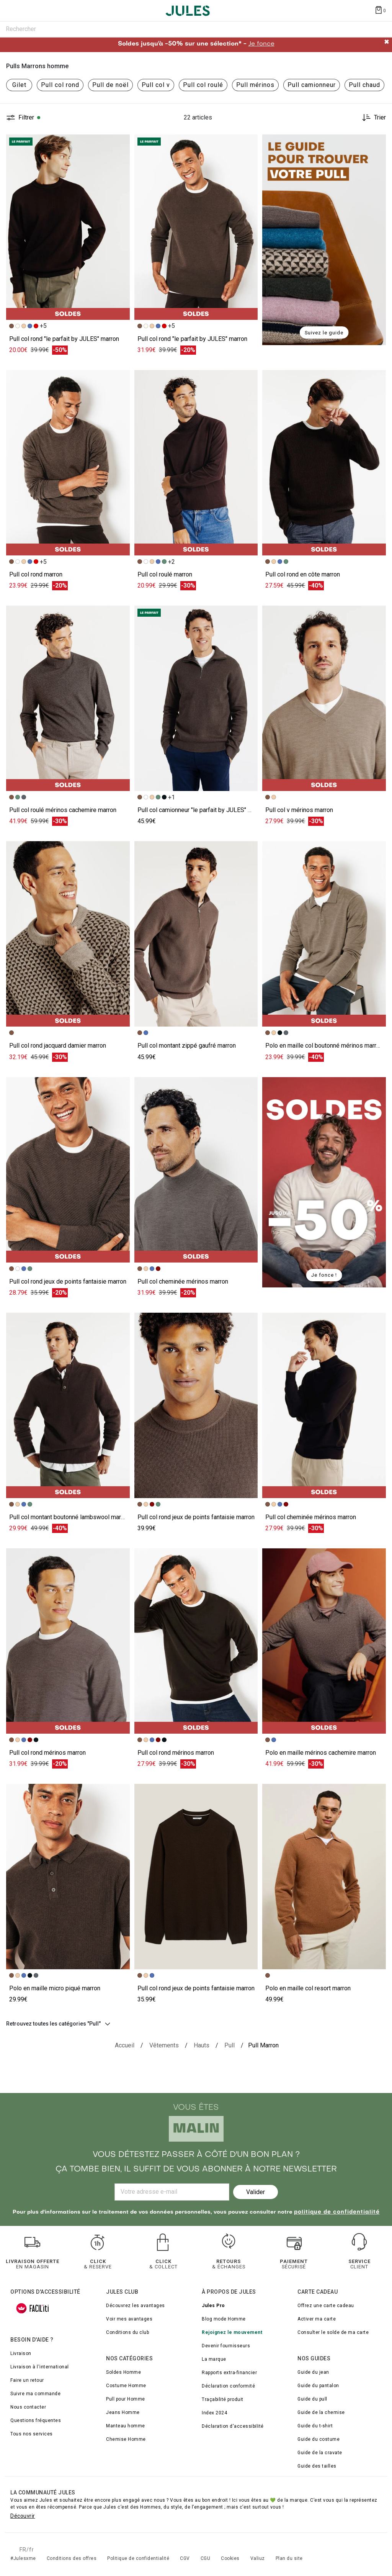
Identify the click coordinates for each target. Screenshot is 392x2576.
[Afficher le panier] (380, 9)
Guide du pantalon (318, 2385)
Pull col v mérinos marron (299, 810)
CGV (185, 2558)
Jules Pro (213, 2305)
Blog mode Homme (224, 2319)
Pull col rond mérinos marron (47, 1752)
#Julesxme (23, 2558)
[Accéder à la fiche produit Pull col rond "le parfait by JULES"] (68, 227)
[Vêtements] (164, 2045)
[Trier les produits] (371, 117)
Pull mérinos (255, 84)
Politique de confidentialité (138, 2558)
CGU (206, 2558)
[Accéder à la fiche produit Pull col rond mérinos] (68, 1641)
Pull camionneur (311, 84)
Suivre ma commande (35, 2393)
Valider (255, 2192)
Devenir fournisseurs (226, 2345)
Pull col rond (60, 84)
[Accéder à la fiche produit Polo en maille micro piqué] (68, 1876)
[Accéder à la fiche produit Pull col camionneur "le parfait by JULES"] (196, 698)
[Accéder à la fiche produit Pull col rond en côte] (324, 462)
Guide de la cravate (319, 2452)
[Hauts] (201, 2045)
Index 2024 (214, 2413)
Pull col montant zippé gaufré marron (186, 1045)
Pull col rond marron (35, 574)
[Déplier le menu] (13, 10)
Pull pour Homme (125, 2399)
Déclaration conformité (228, 2386)
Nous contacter (28, 2407)
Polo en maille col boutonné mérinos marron (324, 1045)
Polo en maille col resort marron (308, 1988)
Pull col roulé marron (164, 574)
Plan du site (289, 2558)
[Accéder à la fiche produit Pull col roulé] (196, 462)
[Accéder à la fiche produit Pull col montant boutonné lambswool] (68, 1405)
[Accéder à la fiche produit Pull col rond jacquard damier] (68, 934)
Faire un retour (27, 2380)
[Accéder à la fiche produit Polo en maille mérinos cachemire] (324, 1641)
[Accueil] (124, 2045)
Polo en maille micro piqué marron (54, 1988)
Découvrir (22, 2516)
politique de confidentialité (337, 2212)
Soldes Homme (123, 2372)
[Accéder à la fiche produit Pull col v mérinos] (324, 698)
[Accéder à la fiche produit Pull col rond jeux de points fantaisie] (68, 1170)
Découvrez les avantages (135, 2305)
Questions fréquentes (35, 2420)
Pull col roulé (203, 84)
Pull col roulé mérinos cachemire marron (62, 810)
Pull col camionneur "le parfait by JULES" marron (201, 810)
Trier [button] (380, 118)
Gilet (19, 84)
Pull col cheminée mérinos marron (182, 1281)
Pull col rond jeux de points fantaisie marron (67, 1281)
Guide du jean (313, 2372)
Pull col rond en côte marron (302, 574)
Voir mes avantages (129, 2319)
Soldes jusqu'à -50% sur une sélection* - (196, 44)
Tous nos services (31, 2434)
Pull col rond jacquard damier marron (57, 1045)
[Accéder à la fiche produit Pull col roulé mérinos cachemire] (68, 698)
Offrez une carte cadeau (325, 2305)
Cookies (230, 2558)
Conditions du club (127, 2332)
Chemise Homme (126, 2439)
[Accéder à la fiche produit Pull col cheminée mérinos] (196, 1170)
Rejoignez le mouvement (232, 2332)
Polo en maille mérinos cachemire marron (320, 1752)
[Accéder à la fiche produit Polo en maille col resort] (324, 1876)
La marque (214, 2359)
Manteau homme (125, 2426)
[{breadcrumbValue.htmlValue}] (229, 2045)
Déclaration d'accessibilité (233, 2426)
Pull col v (156, 84)
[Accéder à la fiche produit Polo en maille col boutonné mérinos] (324, 934)
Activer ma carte (316, 2319)
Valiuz (257, 2558)
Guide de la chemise (321, 2412)
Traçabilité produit (222, 2399)
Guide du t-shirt (315, 2426)
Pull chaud (364, 84)
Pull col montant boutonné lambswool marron (69, 1517)
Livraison (20, 2353)
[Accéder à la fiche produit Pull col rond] (68, 462)
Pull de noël (110, 84)
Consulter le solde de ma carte (333, 2332)
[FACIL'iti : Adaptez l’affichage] (32, 2308)
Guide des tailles (316, 2466)
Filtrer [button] (26, 118)
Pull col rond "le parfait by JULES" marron (64, 338)
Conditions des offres (72, 2558)
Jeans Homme (123, 2412)
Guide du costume (318, 2439)
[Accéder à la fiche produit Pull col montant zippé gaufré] (196, 934)
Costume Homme (126, 2385)
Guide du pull (312, 2399)
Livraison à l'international (39, 2367)
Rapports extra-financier (229, 2372)
